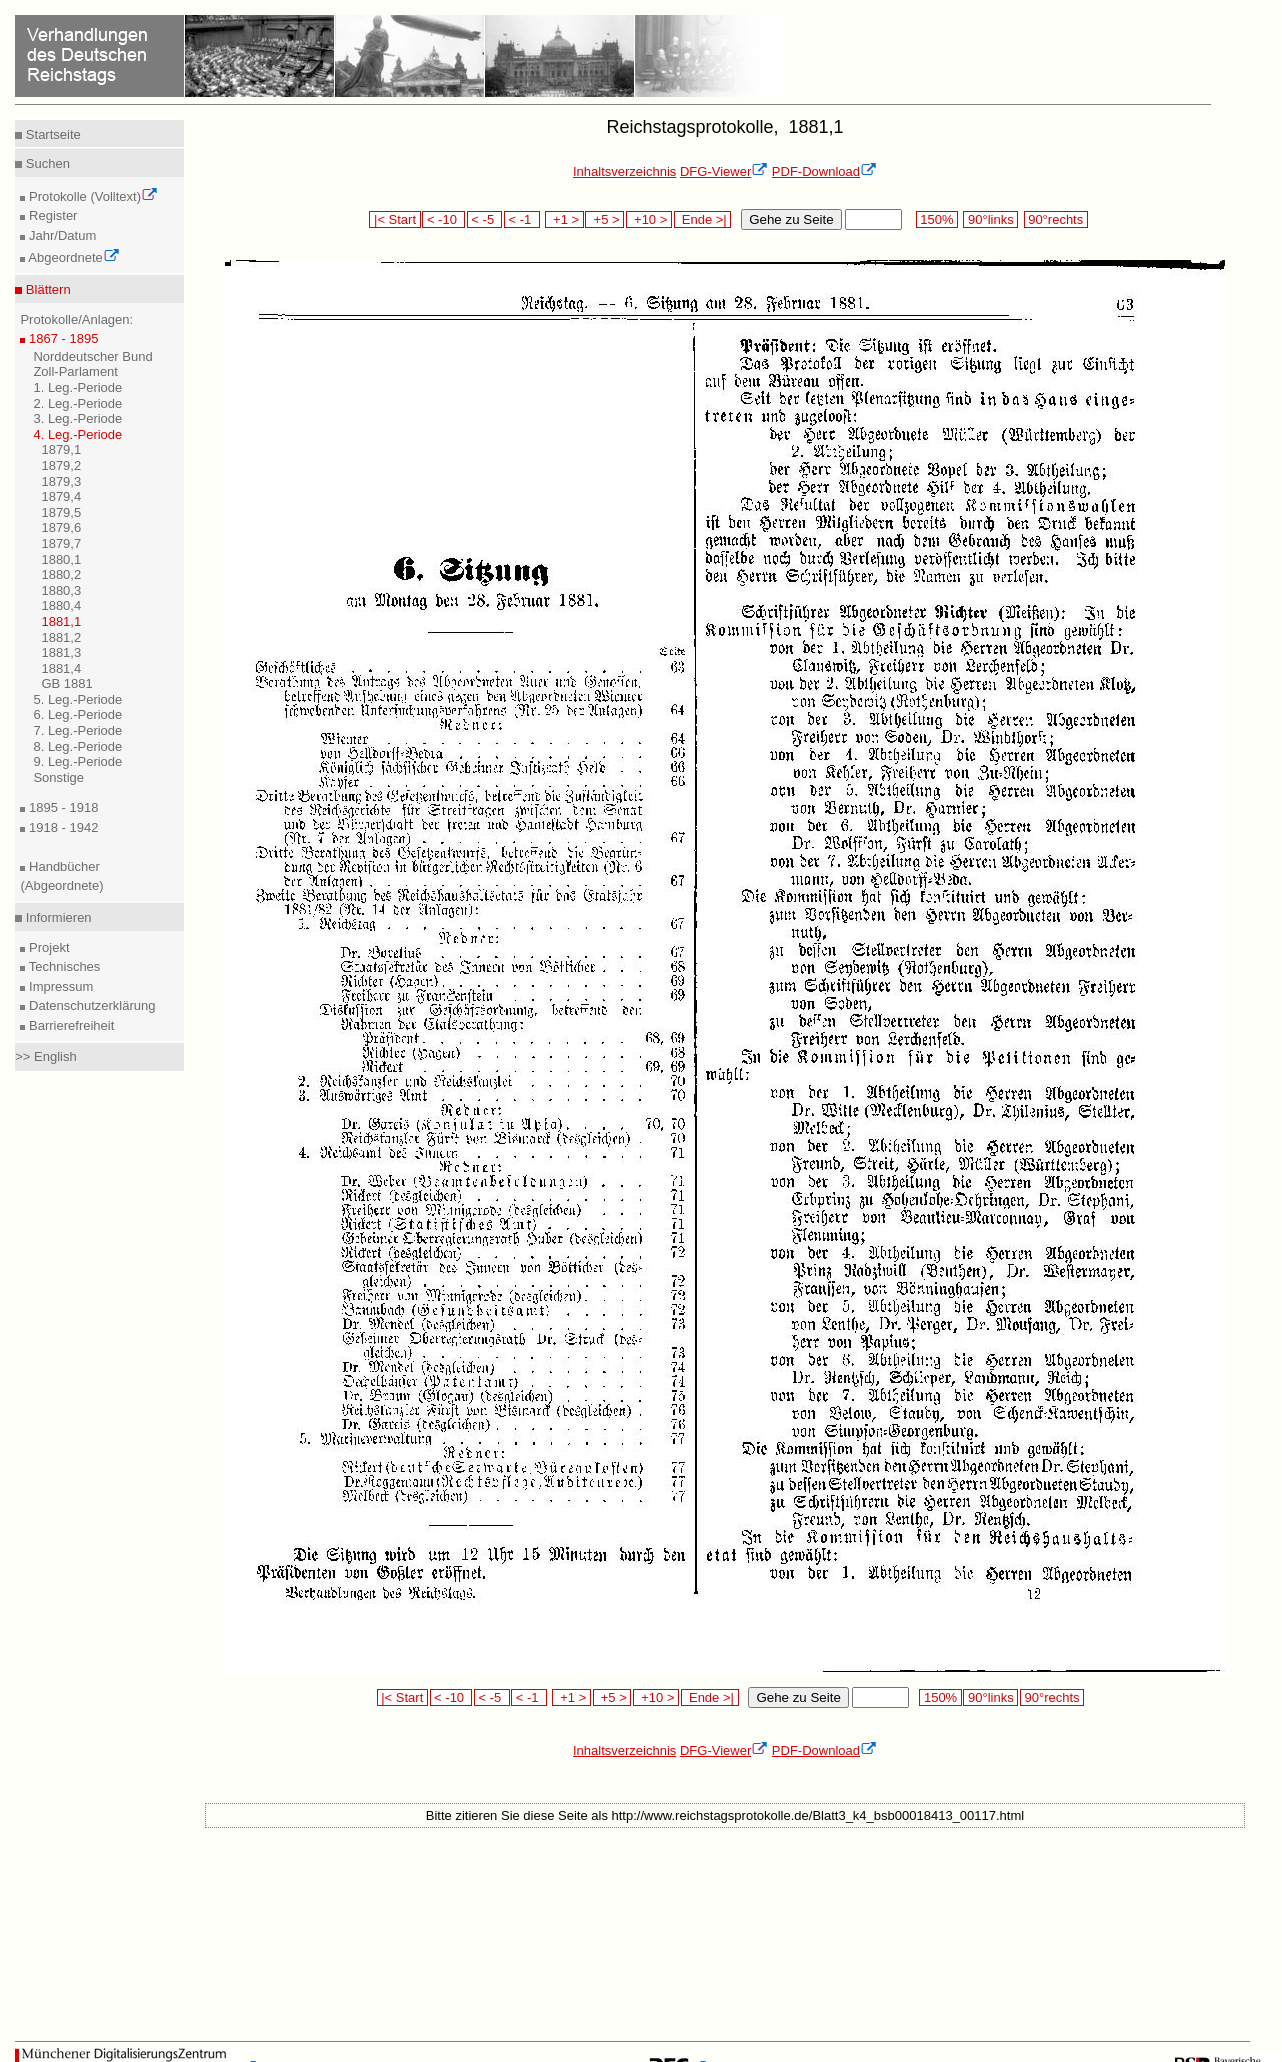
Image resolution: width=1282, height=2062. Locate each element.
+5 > (604, 219)
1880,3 (61, 590)
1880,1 (61, 559)
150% (937, 219)
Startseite (51, 134)
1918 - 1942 (61, 827)
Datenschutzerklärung (90, 1005)
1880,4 (61, 605)
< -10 (443, 219)
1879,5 (61, 512)
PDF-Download (824, 171)
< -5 (485, 219)
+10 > (649, 219)
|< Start (394, 219)
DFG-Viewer (724, 171)
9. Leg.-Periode (77, 761)
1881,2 (61, 637)
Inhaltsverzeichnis (624, 171)
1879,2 (61, 465)
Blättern (46, 289)
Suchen (46, 163)
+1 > (564, 219)
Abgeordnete (72, 257)
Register (51, 215)
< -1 (522, 219)
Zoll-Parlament (75, 371)
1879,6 (61, 527)
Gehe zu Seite (791, 219)
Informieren (56, 917)
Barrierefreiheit (69, 1025)
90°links (990, 219)
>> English (45, 1056)
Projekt (47, 947)
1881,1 (61, 621)
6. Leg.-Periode (77, 714)
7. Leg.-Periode (77, 730)
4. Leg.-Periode (77, 434)
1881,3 (61, 652)
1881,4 (61, 668)
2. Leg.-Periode (77, 403)
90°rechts (1056, 219)
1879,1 (61, 449)
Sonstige (58, 777)
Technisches (62, 966)
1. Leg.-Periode (77, 387)
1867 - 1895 (61, 338)
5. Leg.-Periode (77, 699)
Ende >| (703, 219)
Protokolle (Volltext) (91, 196)
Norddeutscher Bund (92, 356)
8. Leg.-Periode (77, 746)
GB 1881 (66, 683)
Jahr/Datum (60, 235)
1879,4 (61, 496)
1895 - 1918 (61, 807)
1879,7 (61, 543)
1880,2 (61, 574)
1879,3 (61, 481)
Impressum (59, 986)
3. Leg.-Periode (77, 418)
